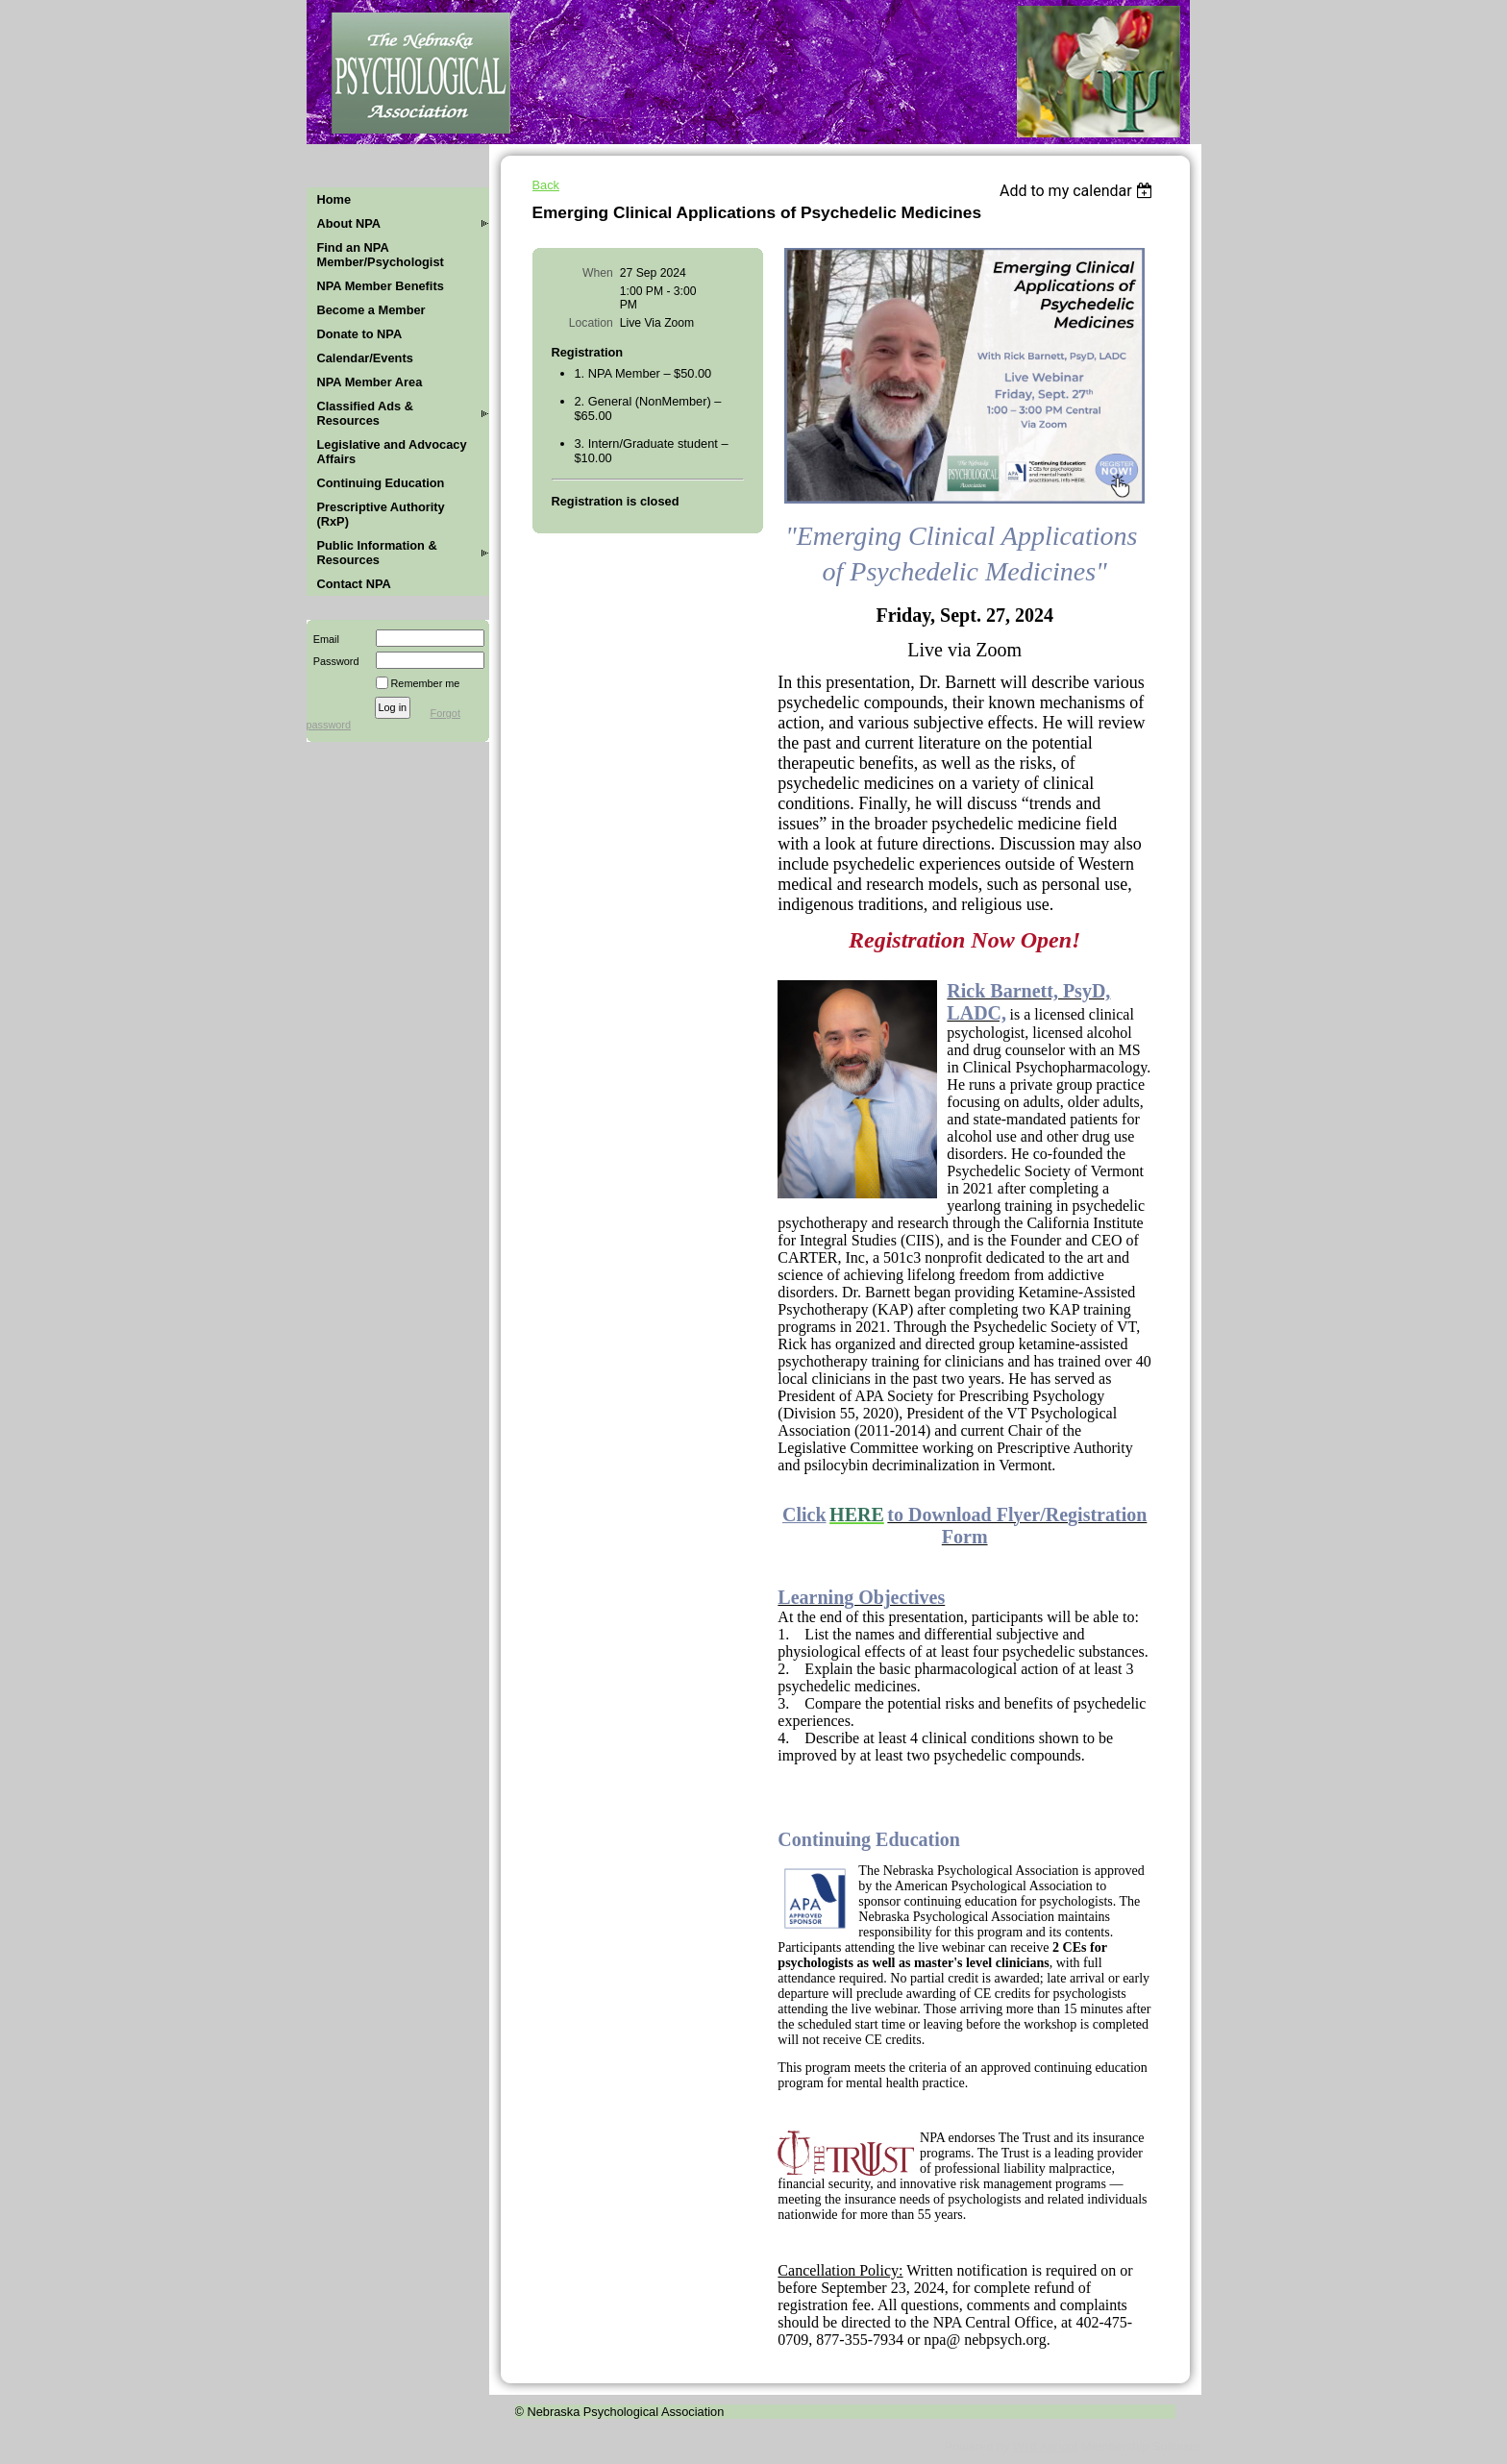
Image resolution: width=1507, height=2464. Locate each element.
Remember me (425, 683)
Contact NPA (354, 584)
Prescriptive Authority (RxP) (381, 514)
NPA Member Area (370, 382)
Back (545, 185)
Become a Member (371, 310)
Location (591, 323)
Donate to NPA (360, 334)
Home (334, 199)
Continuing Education (381, 483)
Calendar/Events (365, 358)
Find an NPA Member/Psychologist (380, 254)
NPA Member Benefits (380, 286)
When (597, 273)
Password (333, 661)
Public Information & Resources (377, 552)
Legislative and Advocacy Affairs (392, 451)
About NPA (349, 223)
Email (323, 639)
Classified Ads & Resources (365, 413)
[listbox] (1079, 191)
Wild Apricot (1045, 2446)
